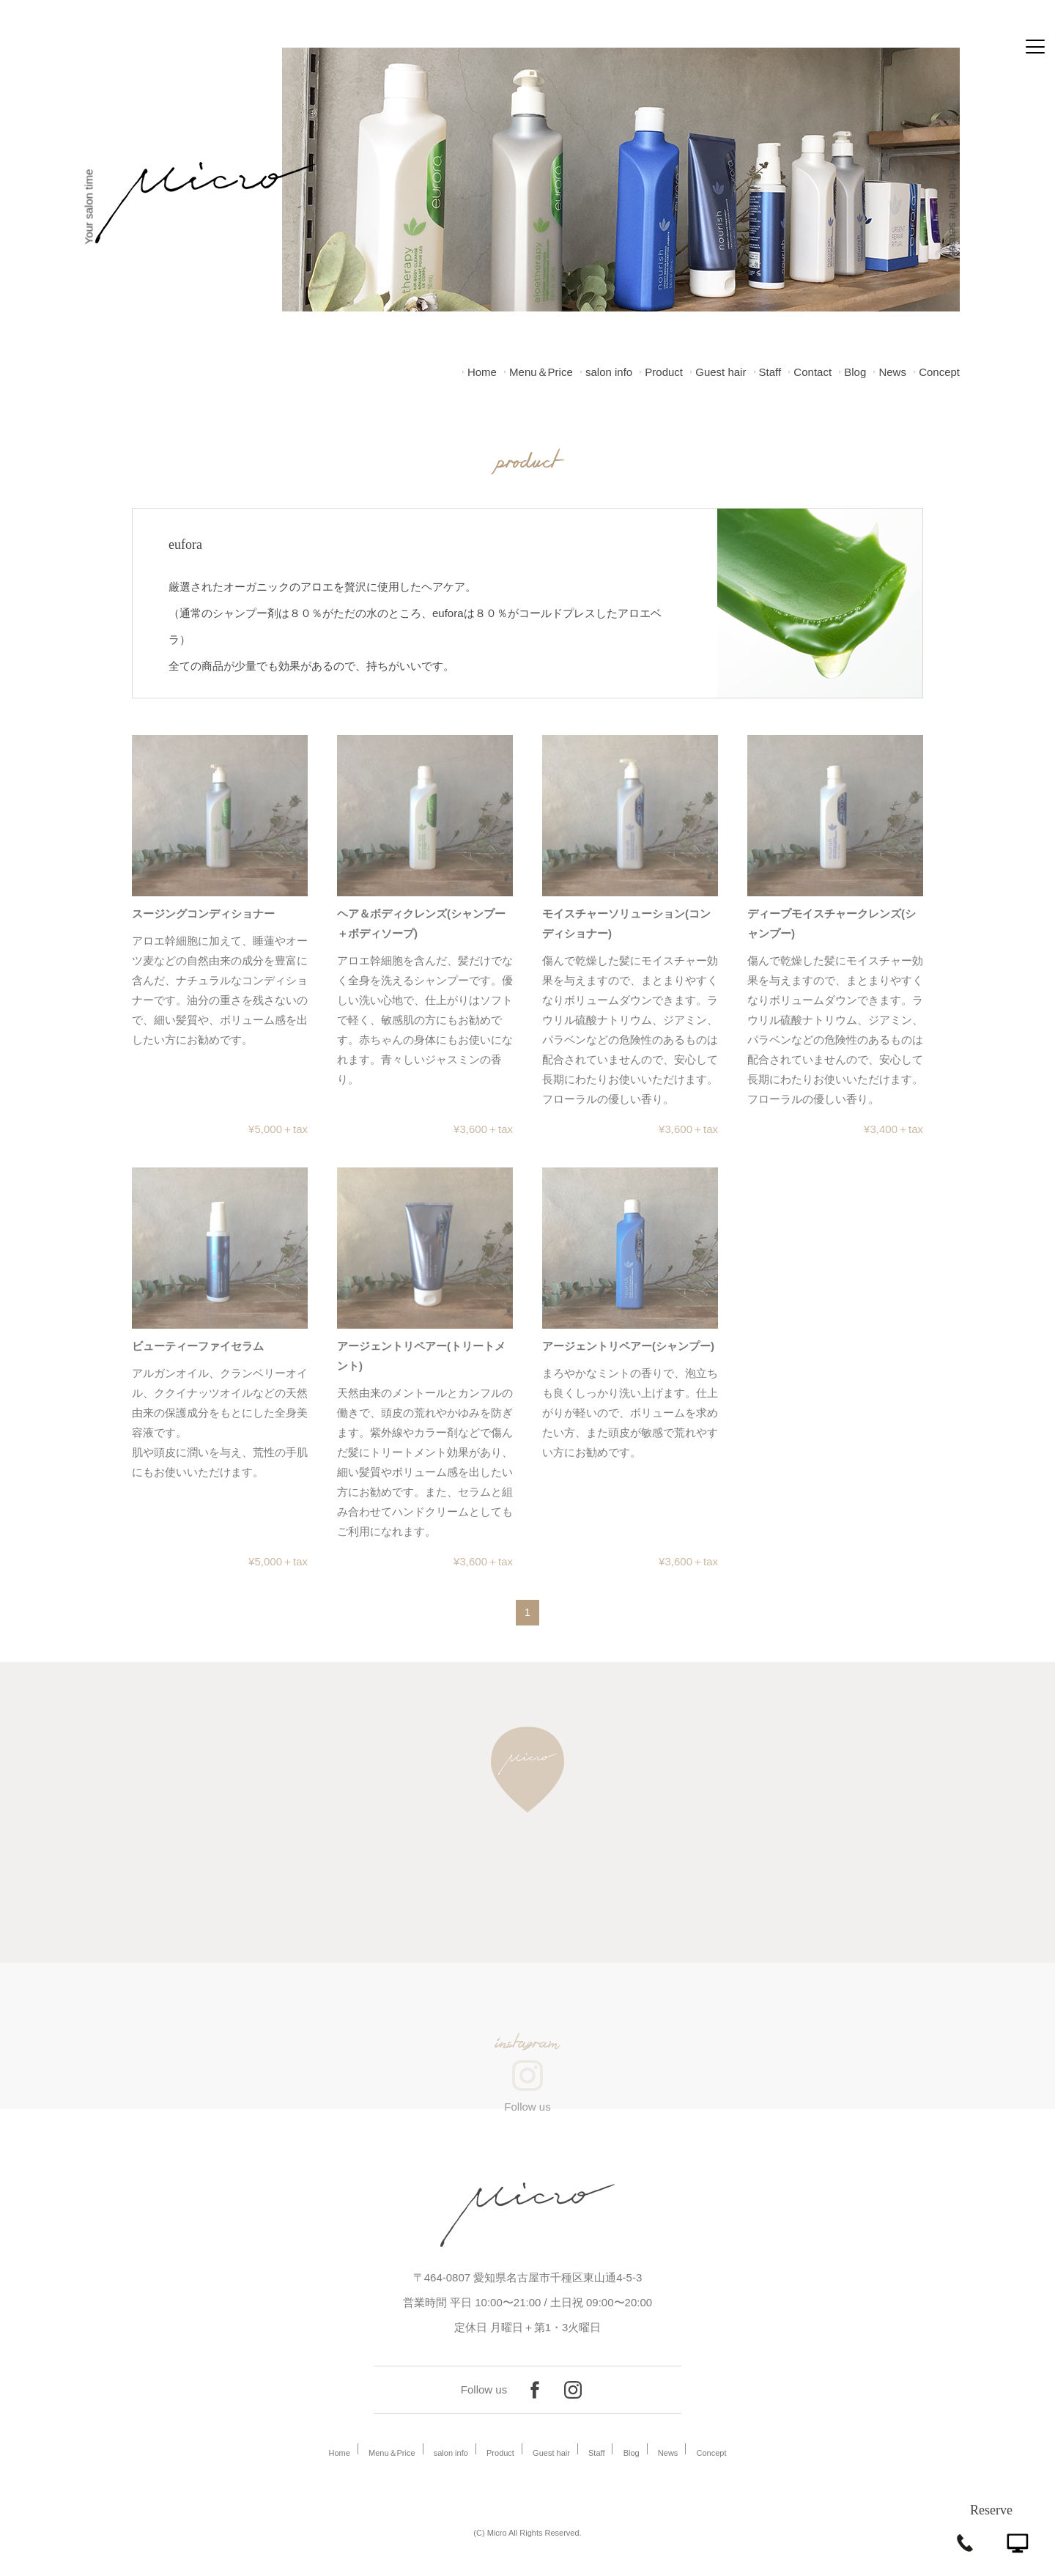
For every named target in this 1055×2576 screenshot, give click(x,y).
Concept (939, 372)
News (892, 372)
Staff (770, 372)
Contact (812, 372)
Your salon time (88, 207)
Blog (855, 372)
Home (482, 372)
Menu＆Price (541, 372)
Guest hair (720, 372)
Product (664, 372)
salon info (608, 372)
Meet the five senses (953, 206)
